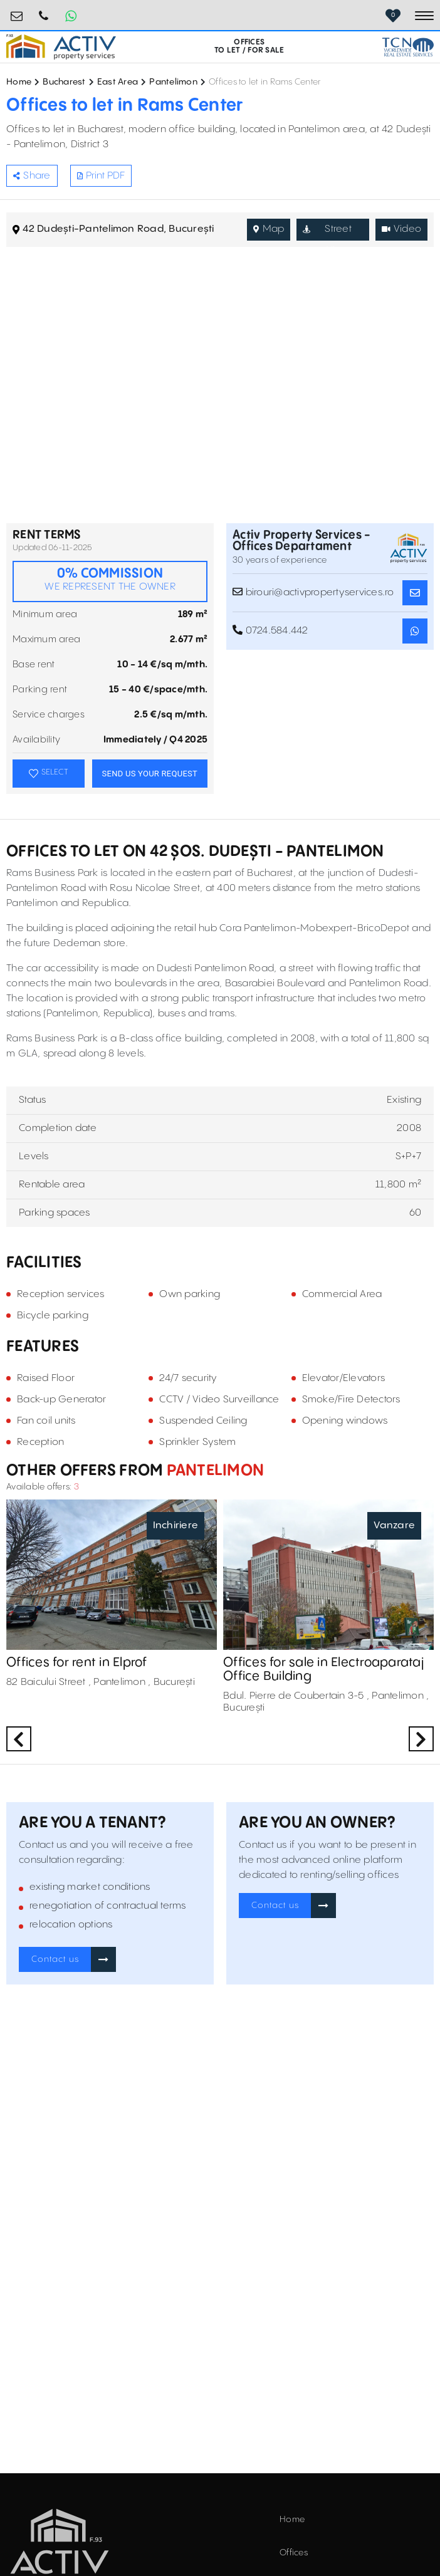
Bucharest (64, 82)
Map (268, 229)
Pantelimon (173, 82)
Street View (327, 232)
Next (421, 1738)
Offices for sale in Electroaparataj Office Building (323, 1669)
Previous (18, 1738)
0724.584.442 (44, 11)
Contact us (55, 1959)
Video (402, 229)
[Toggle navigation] (424, 15)
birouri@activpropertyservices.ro (17, 11)
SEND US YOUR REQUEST (149, 773)
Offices (294, 2552)
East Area (117, 82)
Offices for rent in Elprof (76, 1662)
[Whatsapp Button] (70, 15)
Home (18, 82)
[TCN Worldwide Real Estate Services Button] (408, 47)
